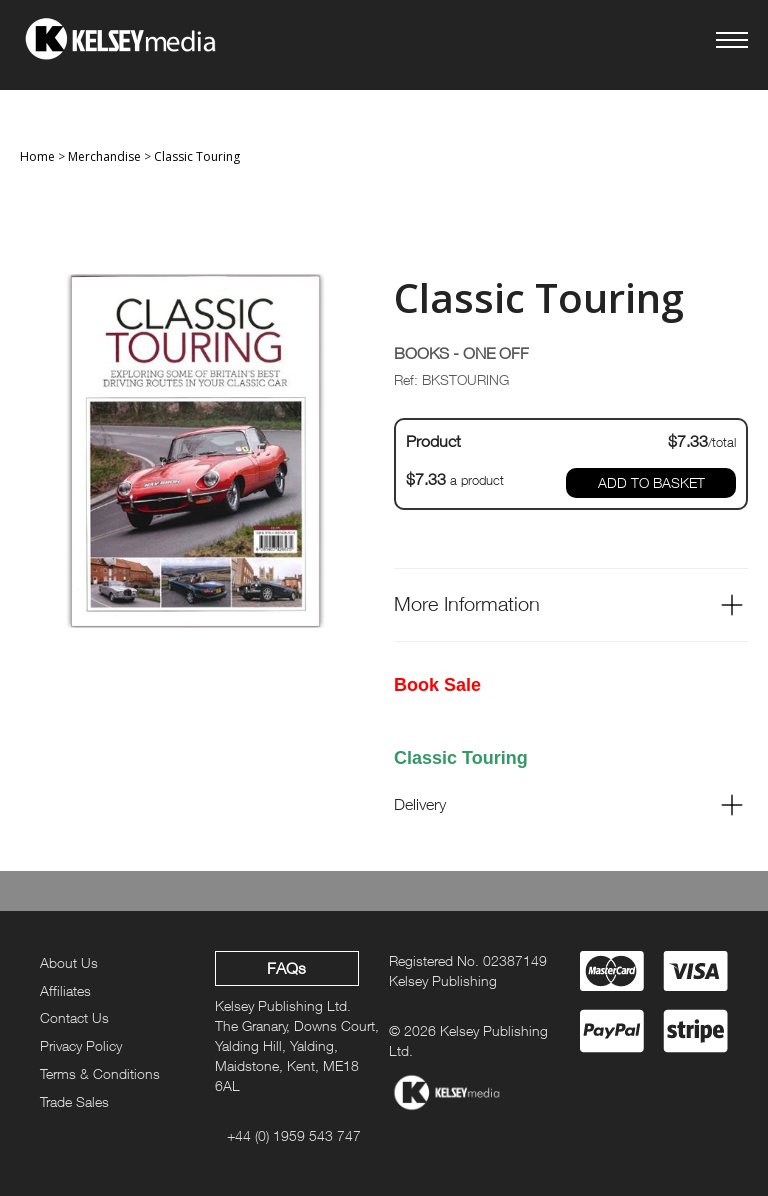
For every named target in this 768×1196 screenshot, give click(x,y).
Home (37, 156)
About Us (69, 962)
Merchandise (104, 156)
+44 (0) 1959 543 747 (294, 1135)
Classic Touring (197, 156)
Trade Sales (74, 1101)
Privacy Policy (81, 1045)
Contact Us (74, 1017)
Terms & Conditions (100, 1073)
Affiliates (65, 990)
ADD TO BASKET (651, 482)
